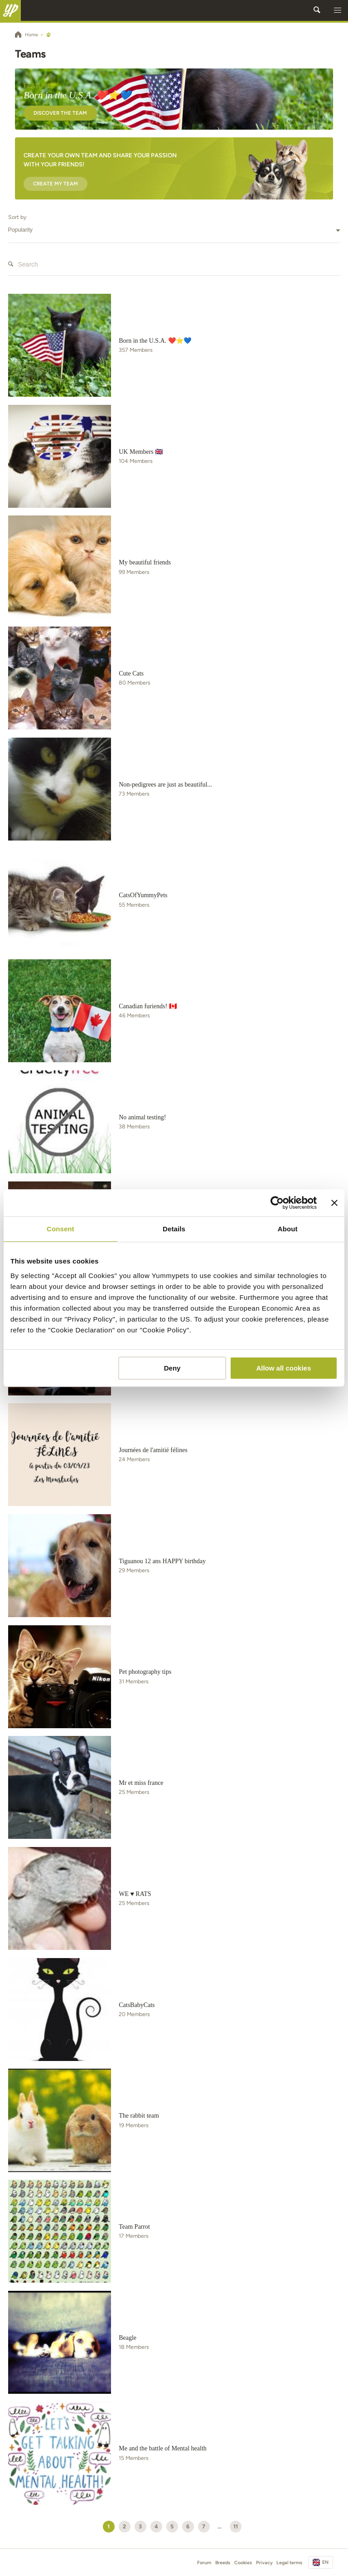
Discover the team (60, 113)
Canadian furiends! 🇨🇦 (147, 1006)
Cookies (243, 2563)
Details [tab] (174, 1229)
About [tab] (288, 1229)
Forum (204, 2563)
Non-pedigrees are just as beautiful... (165, 784)
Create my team (55, 183)
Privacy (264, 2563)
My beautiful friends (145, 562)
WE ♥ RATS (135, 1894)
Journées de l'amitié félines (153, 1450)
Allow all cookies (283, 1368)
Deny (172, 1368)
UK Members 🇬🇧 (141, 451)
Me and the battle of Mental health (163, 2448)
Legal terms (289, 2563)
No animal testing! (142, 1117)
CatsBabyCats (137, 2005)
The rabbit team (139, 2115)
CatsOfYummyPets (143, 895)
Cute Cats (131, 673)
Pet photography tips (145, 1671)
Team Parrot (134, 2226)
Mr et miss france (141, 1782)
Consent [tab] (60, 1229)
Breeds (222, 2563)
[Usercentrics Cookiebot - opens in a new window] (277, 1203)
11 (235, 2526)
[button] (337, 10)
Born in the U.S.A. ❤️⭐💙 (155, 340)
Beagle (127, 2337)
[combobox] (174, 230)
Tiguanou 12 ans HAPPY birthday (162, 1561)
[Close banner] (334, 1203)
